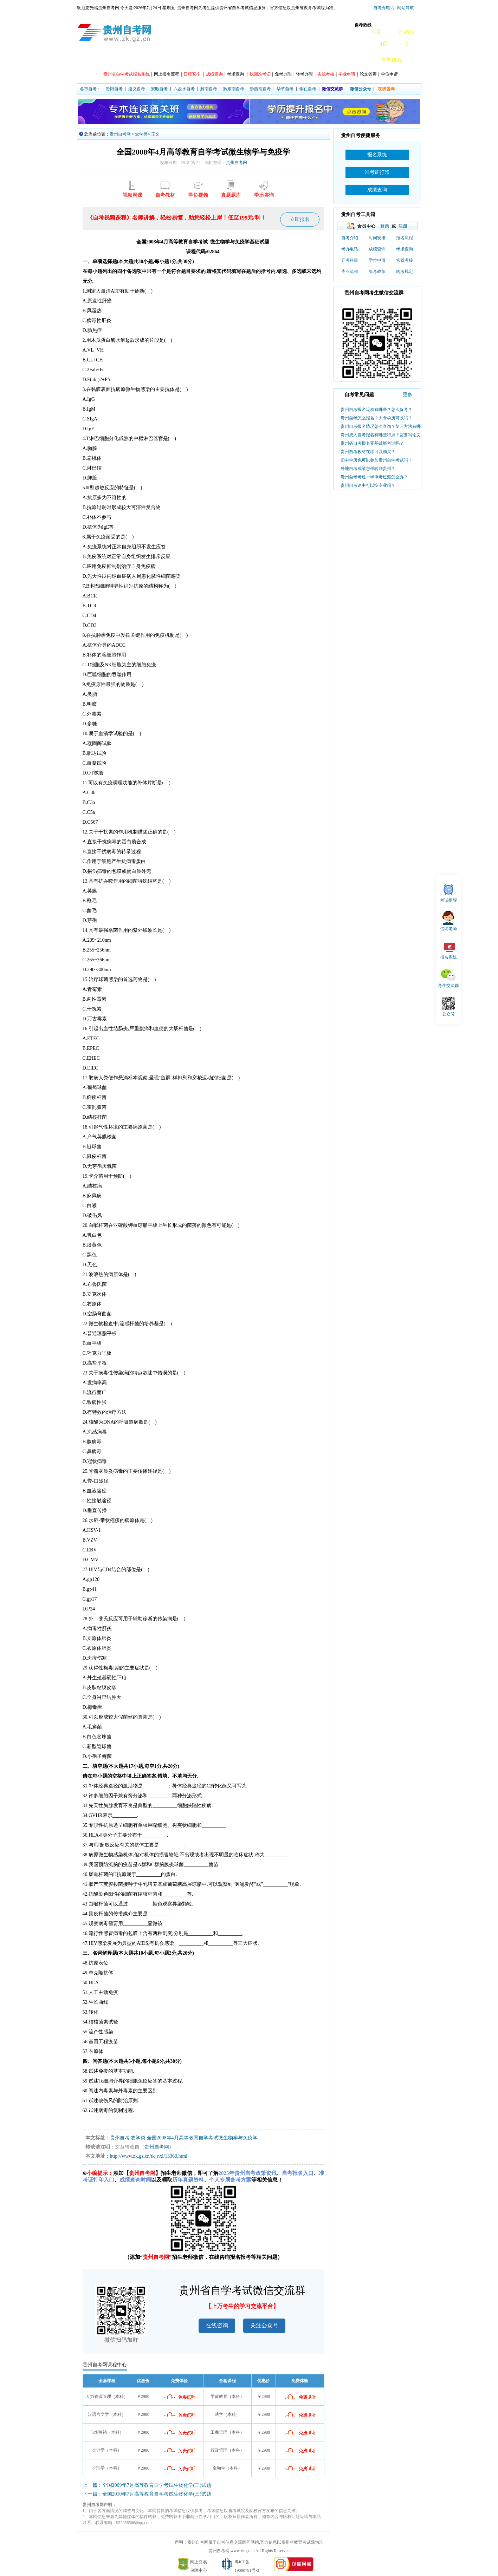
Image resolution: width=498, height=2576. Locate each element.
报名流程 (404, 237)
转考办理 (304, 74)
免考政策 (377, 271)
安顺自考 (159, 88)
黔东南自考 (233, 88)
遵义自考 (136, 88)
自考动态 (142, 60)
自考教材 (361, 60)
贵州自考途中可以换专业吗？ (368, 485)
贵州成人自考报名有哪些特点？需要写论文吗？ (385, 434)
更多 (408, 394)
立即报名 (300, 219)
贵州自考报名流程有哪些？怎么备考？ (376, 409)
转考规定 (404, 271)
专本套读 (272, 60)
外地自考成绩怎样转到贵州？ (368, 468)
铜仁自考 (307, 88)
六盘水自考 (184, 88)
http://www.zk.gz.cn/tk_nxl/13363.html (149, 2156)
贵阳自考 (114, 88)
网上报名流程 (166, 74)
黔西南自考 (260, 88)
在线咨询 (217, 2325)
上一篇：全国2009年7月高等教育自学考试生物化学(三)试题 (147, 2485)
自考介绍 (349, 237)
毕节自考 (285, 88)
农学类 (141, 134)
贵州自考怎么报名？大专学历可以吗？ (376, 418)
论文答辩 (368, 74)
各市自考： (90, 88)
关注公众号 (264, 2325)
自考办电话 (383, 7)
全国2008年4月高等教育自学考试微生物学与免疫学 (202, 2137)
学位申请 (389, 74)
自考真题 (331, 60)
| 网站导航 (404, 7)
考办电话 (349, 249)
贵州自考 (120, 2137)
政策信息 (112, 60)
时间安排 (377, 237)
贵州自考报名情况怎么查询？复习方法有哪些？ (385, 426)
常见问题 (301, 60)
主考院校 (242, 60)
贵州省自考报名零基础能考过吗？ (372, 443)
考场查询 (235, 74)
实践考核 (404, 260)
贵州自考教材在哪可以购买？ (368, 451)
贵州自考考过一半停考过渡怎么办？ (374, 477)
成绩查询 (377, 249)
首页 (87, 60)
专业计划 (212, 60)
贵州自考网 (120, 134)
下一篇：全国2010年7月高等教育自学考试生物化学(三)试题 (147, 2494)
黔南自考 (208, 88)
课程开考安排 (177, 60)
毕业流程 (349, 271)
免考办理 (283, 74)
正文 (155, 134)
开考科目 (349, 260)
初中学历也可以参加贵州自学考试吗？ (376, 460)
